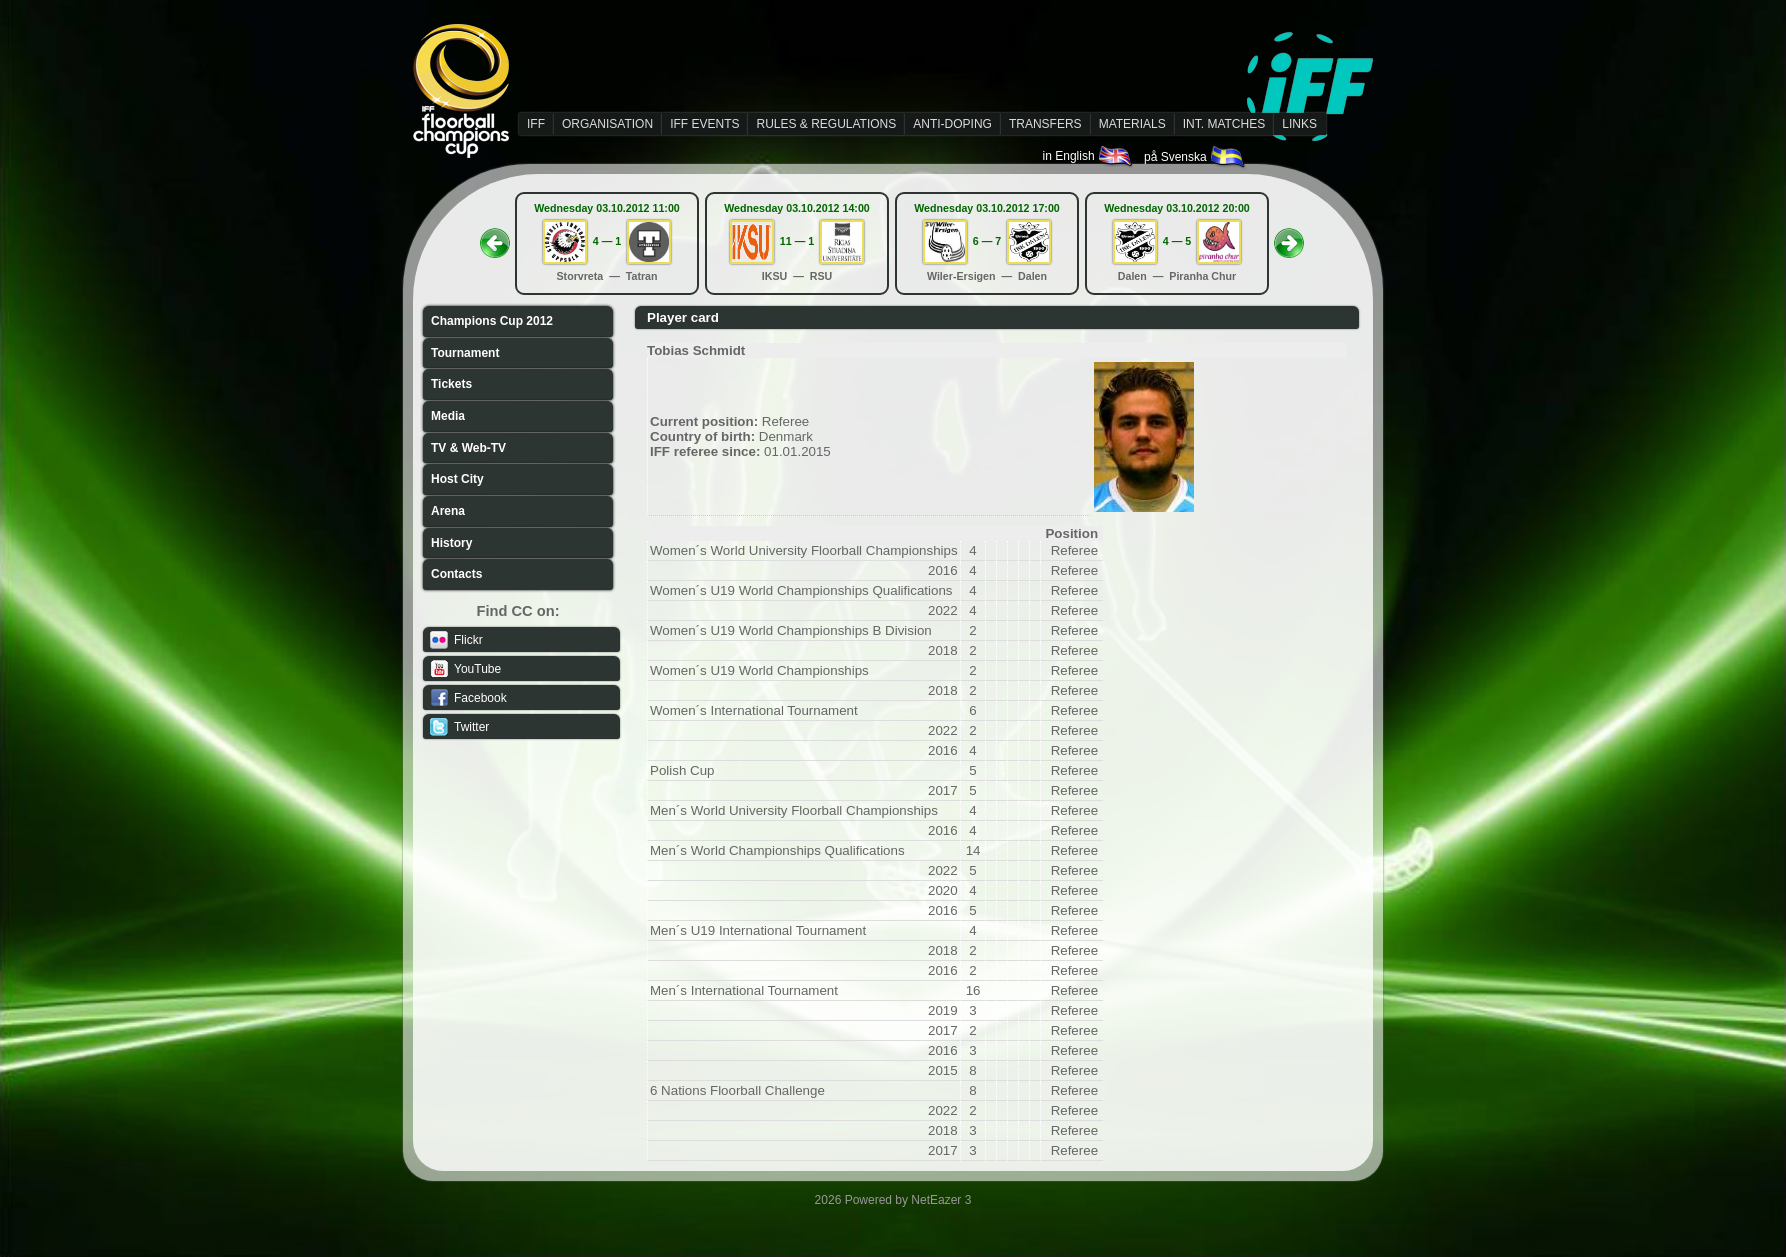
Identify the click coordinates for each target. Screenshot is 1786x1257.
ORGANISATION (607, 124)
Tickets (451, 384)
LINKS (1299, 124)
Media (448, 416)
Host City (457, 479)
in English (1088, 156)
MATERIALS (1132, 124)
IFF (536, 124)
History (451, 543)
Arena (448, 511)
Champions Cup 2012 (492, 321)
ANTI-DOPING (952, 124)
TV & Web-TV (468, 448)
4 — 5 (1177, 241)
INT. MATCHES (1224, 124)
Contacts (456, 574)
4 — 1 (607, 241)
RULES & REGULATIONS (826, 124)
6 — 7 (987, 241)
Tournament (465, 353)
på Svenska (1195, 157)
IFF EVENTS (704, 124)
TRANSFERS (1045, 124)
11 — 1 (797, 241)
